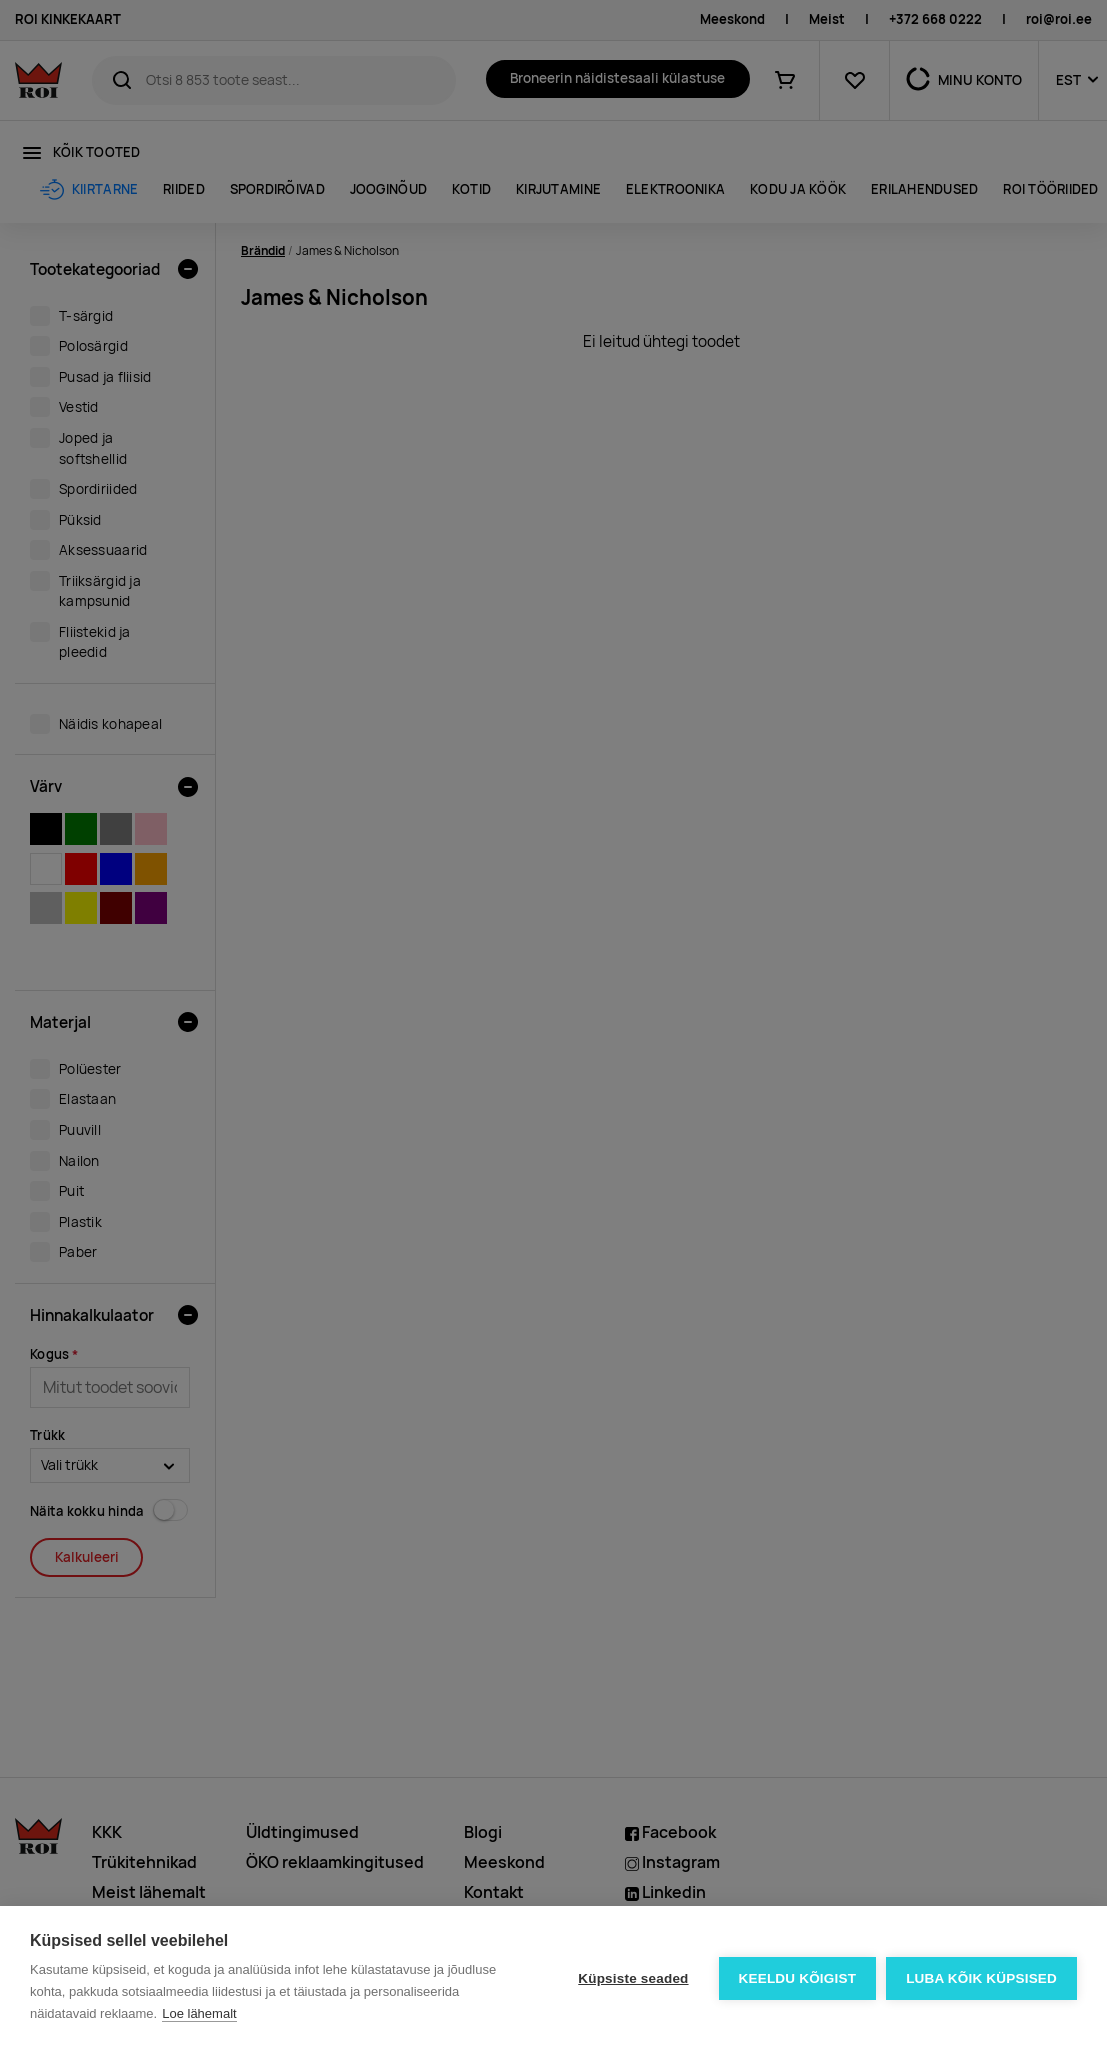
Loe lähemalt (199, 2013)
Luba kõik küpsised (981, 1978)
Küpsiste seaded (633, 1978)
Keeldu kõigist (798, 1978)
